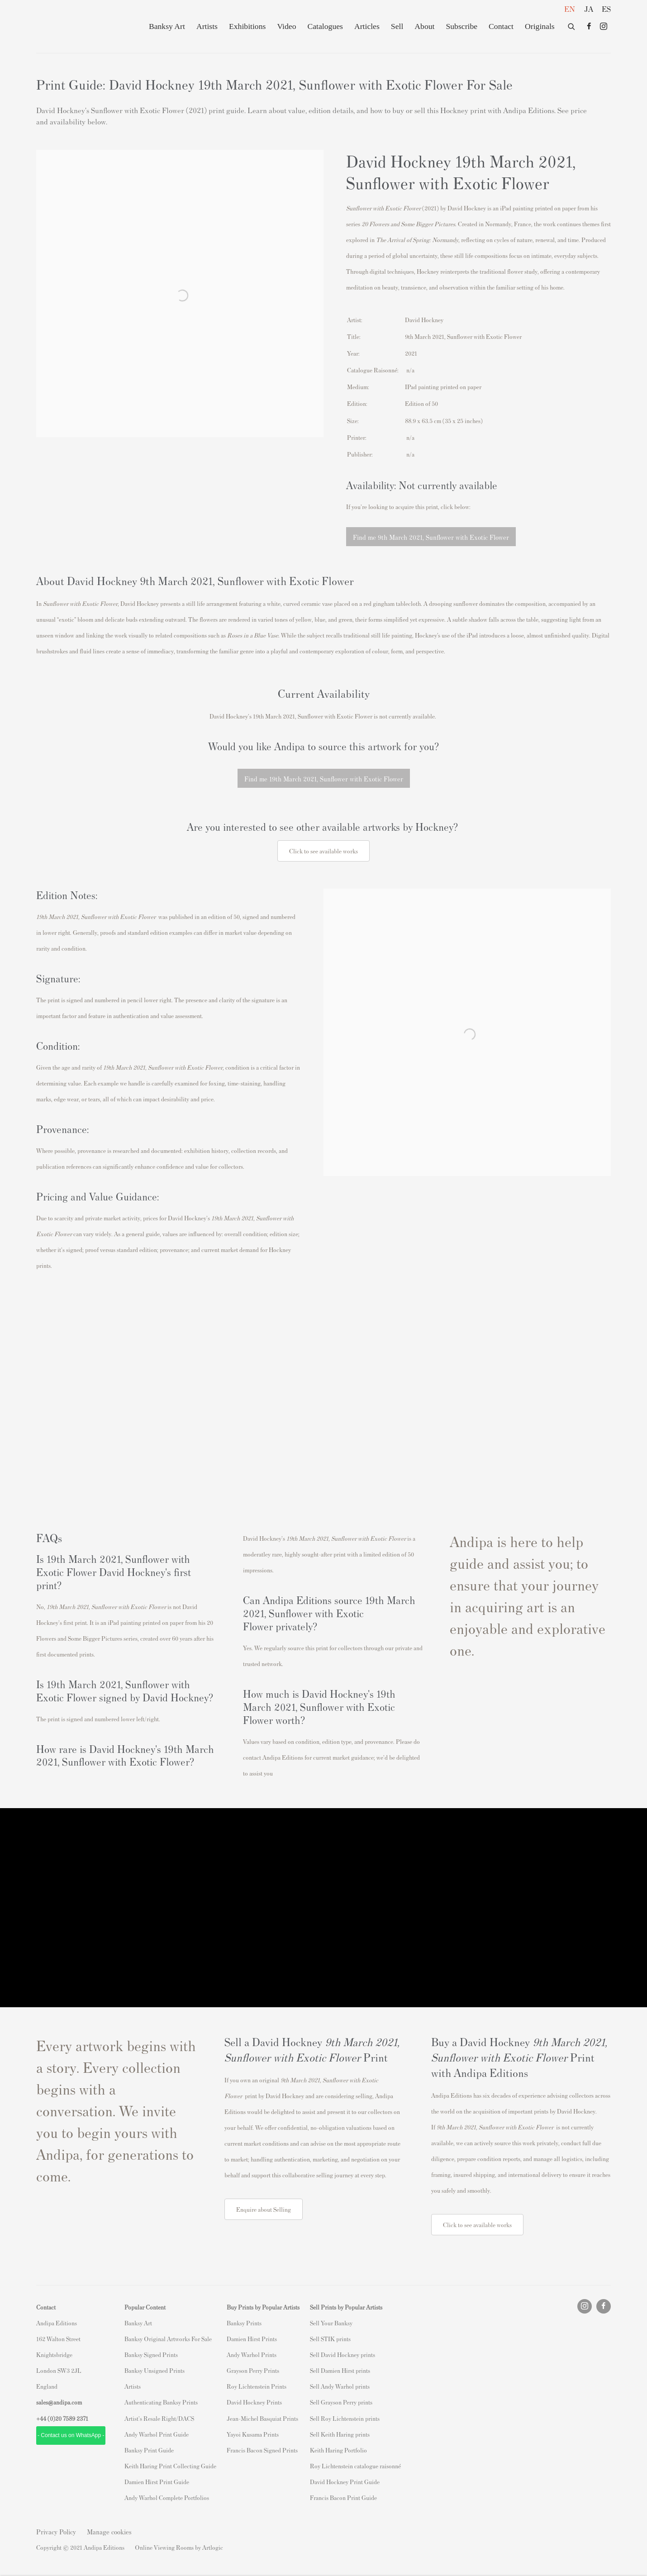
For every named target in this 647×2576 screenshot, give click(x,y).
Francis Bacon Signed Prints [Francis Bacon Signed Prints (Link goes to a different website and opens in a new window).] (262, 2450)
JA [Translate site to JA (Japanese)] (588, 9)
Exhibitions (247, 26)
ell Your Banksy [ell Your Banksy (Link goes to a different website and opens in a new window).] (332, 2323)
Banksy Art (167, 26)
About (424, 26)
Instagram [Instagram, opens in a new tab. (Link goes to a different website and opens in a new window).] (603, 26)
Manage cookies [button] (109, 2531)
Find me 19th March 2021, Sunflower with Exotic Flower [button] (323, 778)
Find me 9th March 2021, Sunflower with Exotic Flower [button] (431, 537)
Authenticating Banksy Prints (161, 2402)
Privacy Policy (56, 2531)
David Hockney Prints (254, 2402)
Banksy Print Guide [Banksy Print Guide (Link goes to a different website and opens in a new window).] (149, 2450)
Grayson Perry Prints (253, 2370)
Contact (501, 26)
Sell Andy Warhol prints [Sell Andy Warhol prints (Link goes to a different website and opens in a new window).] (340, 2386)
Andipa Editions (68, 26)
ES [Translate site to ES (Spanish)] (606, 9)
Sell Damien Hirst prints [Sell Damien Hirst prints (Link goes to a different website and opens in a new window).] (340, 2370)
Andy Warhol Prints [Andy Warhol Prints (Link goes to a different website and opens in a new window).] (251, 2354)
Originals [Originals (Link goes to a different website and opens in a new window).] (540, 26)
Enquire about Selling (263, 2209)
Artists (207, 26)
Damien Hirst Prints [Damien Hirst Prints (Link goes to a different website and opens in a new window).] (252, 2339)
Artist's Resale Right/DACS (159, 2418)
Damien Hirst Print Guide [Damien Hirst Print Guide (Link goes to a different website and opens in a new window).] (156, 2482)
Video (286, 26)
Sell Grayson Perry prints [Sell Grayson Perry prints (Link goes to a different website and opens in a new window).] (341, 2402)
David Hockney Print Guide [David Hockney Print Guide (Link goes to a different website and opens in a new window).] (345, 2482)
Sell (397, 26)
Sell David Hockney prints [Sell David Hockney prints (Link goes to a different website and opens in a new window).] (342, 2354)
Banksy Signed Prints (151, 2354)
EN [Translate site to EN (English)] (569, 9)
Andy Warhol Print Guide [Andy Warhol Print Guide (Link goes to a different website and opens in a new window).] (156, 2434)
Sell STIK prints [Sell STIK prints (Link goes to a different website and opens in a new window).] (330, 2339)
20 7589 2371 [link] (71, 2418)
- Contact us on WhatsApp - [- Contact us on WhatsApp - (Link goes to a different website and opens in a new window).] (71, 2435)
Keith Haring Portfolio (338, 2450)
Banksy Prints (244, 2323)
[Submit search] (572, 25)
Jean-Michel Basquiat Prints (262, 2418)
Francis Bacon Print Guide (343, 2497)
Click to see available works (477, 2224)
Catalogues (325, 26)
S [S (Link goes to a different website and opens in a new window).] (311, 2323)
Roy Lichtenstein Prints (256, 2386)
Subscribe (461, 26)
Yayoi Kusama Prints (253, 2434)
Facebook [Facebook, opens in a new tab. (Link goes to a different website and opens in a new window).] (589, 26)
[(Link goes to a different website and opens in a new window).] (323, 1394)
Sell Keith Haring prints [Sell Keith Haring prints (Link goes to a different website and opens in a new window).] (340, 2434)
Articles (367, 26)
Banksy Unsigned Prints (154, 2370)
